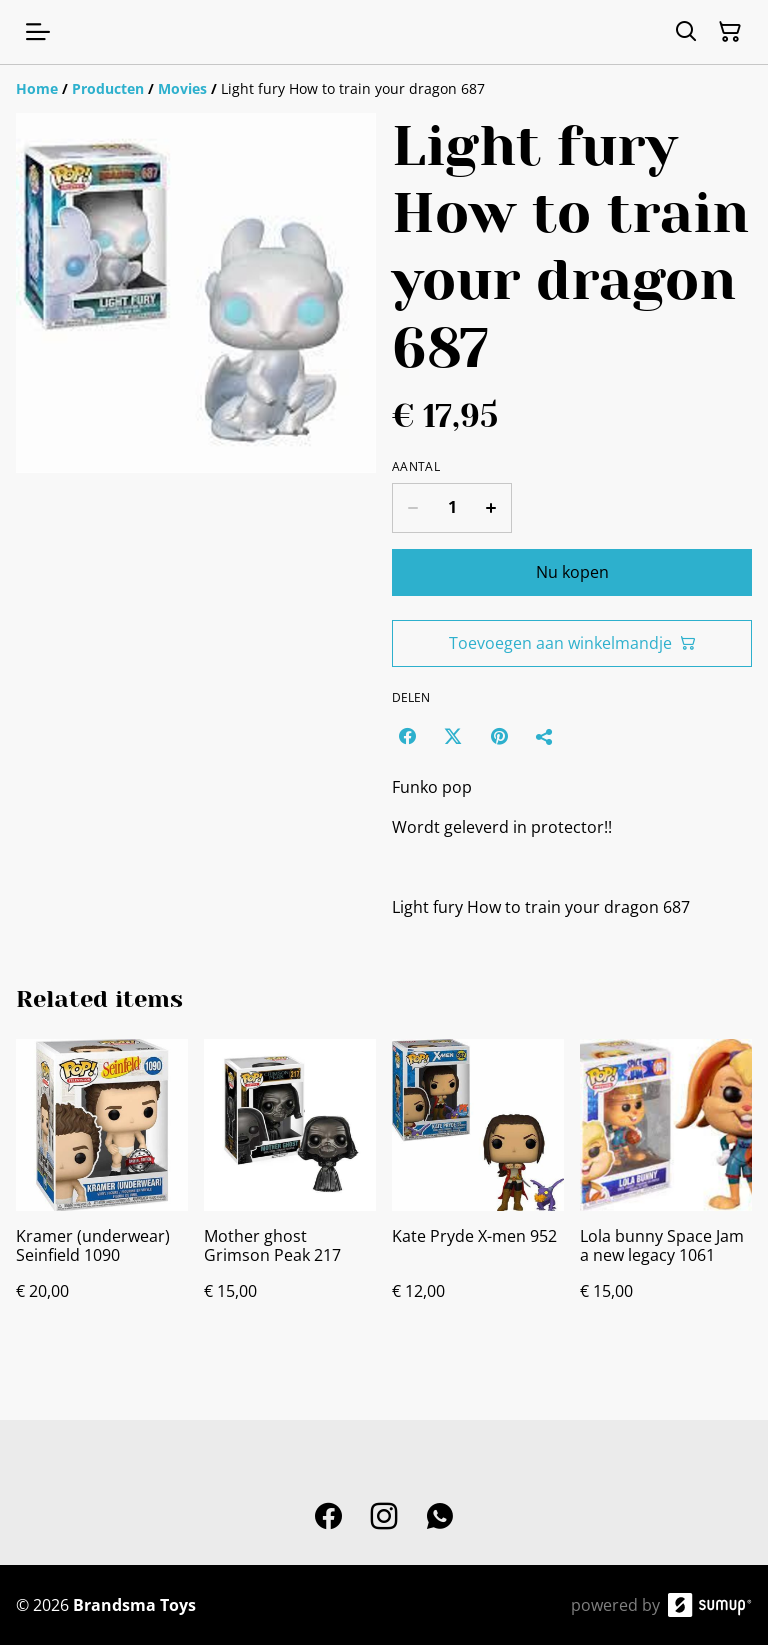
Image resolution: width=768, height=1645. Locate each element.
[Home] (37, 88)
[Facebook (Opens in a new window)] (407, 736)
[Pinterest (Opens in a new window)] (499, 736)
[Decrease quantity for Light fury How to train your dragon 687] (412, 508)
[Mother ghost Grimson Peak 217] (290, 1189)
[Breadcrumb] (384, 89)
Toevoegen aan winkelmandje (572, 643)
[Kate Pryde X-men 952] (478, 1189)
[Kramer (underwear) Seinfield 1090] (102, 1189)
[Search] (686, 32)
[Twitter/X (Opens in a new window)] (453, 736)
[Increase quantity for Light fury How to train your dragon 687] (491, 508)
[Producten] (108, 88)
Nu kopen (572, 572)
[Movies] (182, 88)
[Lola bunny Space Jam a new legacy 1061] (666, 1189)
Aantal (416, 467)
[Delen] (545, 736)
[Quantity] (452, 508)
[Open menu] (38, 32)
